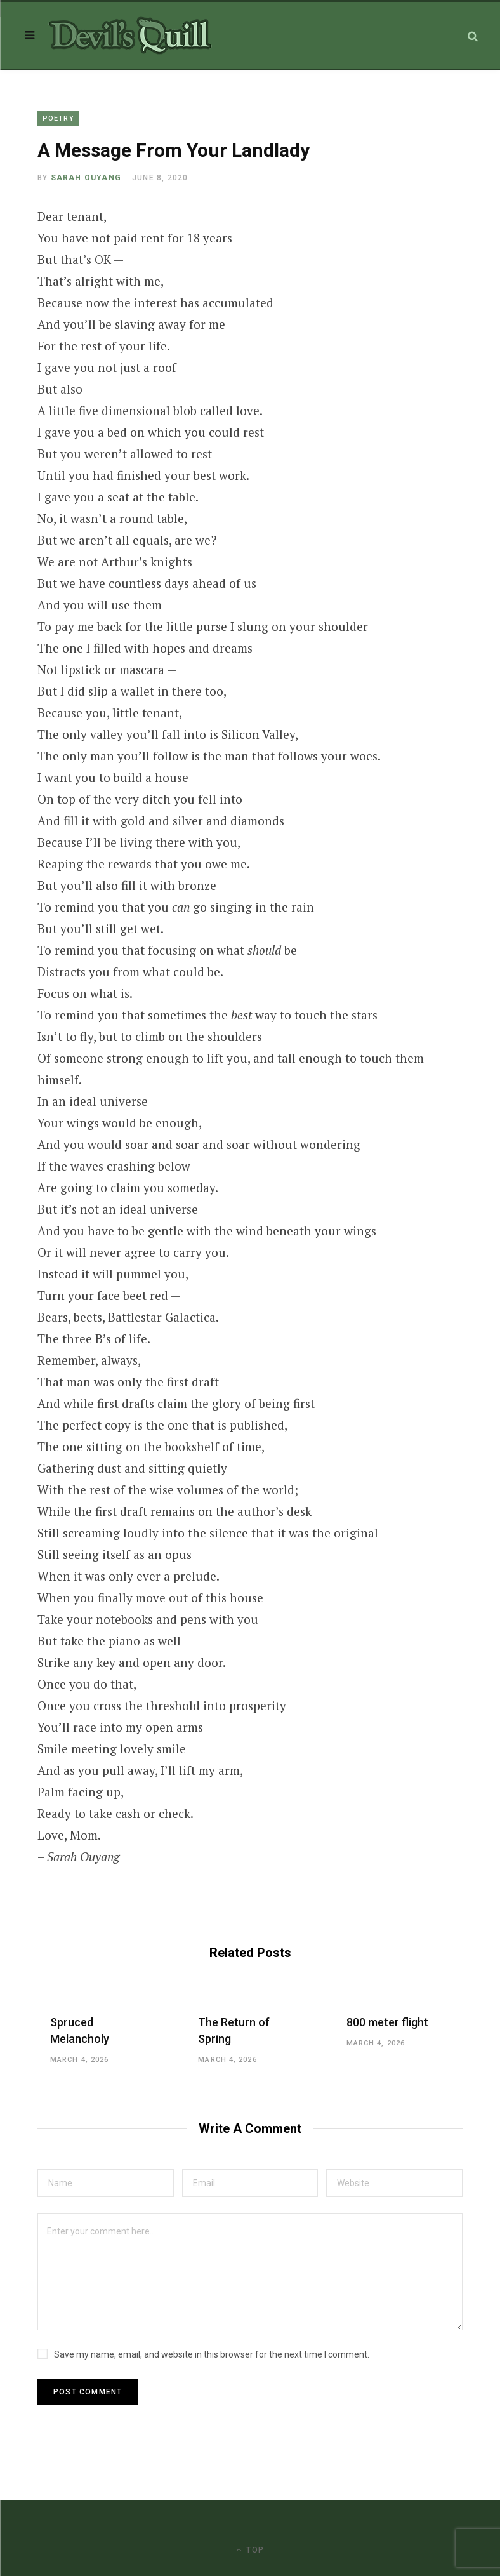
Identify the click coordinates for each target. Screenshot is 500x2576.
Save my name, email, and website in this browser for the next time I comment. (211, 2354)
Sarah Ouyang (86, 177)
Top (250, 2549)
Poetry (58, 118)
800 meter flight (387, 2022)
